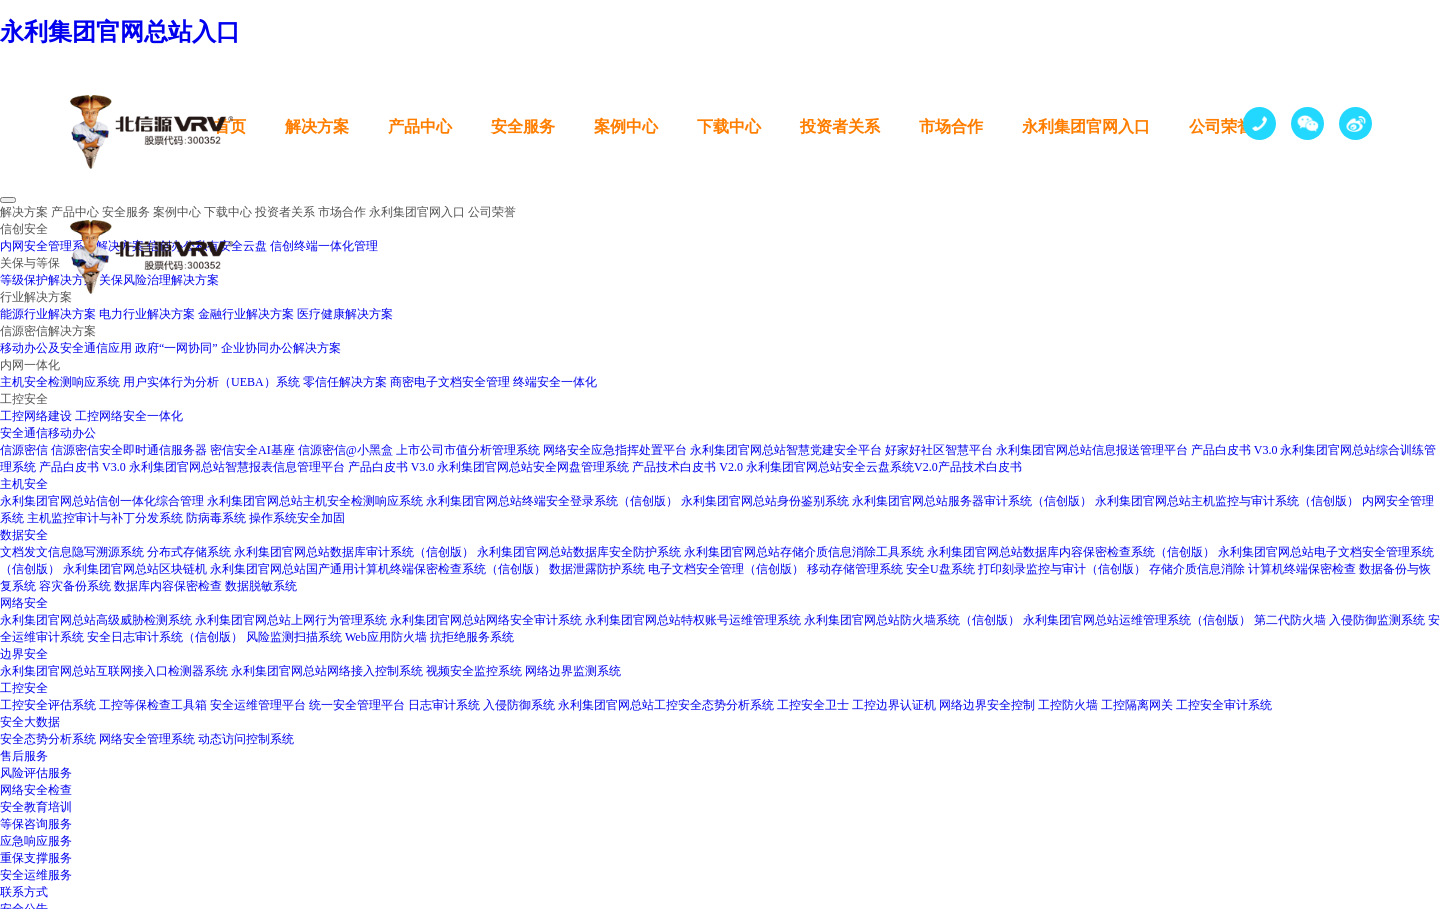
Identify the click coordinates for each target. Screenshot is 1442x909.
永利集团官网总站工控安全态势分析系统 (666, 705)
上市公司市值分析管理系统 (468, 450)
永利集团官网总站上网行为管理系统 (291, 620)
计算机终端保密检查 (1302, 569)
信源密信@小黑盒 (345, 450)
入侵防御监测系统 (1377, 620)
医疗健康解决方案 (345, 314)
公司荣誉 (1221, 126)
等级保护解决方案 (48, 280)
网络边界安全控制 (987, 705)
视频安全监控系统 (474, 671)
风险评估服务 (36, 773)
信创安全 (24, 229)
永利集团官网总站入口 (120, 32)
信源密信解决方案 (48, 331)
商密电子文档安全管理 (450, 382)
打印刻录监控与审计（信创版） (1062, 569)
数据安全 (24, 535)
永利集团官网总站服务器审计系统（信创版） (972, 501)
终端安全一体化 (555, 382)
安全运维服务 (36, 875)
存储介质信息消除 (1197, 569)
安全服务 (523, 126)
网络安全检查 (36, 790)
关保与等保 (30, 263)
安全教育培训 (36, 807)
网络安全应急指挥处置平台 (615, 450)
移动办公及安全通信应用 (66, 348)
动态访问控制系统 (246, 739)
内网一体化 (30, 365)
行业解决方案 (36, 297)
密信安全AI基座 (252, 450)
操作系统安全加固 (297, 518)
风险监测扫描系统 (295, 637)
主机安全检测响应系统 (60, 382)
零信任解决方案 (345, 382)
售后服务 (24, 756)
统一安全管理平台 (357, 705)
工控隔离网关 (1137, 705)
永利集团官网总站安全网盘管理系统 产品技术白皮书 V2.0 (590, 467)
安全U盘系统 (940, 569)
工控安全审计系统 (1224, 705)
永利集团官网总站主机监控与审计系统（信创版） (1227, 501)
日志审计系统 (444, 705)
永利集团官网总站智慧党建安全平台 (786, 450)
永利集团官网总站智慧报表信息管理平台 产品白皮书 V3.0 (282, 467)
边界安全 (24, 654)
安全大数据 (30, 722)
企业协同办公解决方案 (281, 348)
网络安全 (24, 603)
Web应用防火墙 (387, 637)
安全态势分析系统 (48, 739)
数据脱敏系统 (261, 586)
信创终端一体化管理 (324, 246)
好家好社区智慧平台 (939, 450)
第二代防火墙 (1290, 620)
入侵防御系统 (519, 705)
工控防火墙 (1068, 705)
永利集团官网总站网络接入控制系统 (327, 671)
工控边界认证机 (894, 705)
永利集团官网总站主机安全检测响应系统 (315, 501)
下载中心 (729, 126)
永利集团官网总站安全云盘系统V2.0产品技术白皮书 (884, 467)
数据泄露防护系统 (597, 569)
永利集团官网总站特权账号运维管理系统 (693, 620)
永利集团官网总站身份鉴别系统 (765, 501)
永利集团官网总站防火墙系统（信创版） (912, 620)
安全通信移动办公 (48, 433)
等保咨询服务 (36, 824)
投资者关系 (840, 126)
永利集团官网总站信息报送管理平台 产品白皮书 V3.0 (1137, 450)
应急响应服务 (36, 841)
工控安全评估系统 (48, 705)
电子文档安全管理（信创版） (726, 569)
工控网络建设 (36, 416)
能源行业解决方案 (48, 314)
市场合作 (951, 126)
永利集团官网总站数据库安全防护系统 (579, 552)
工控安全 (24, 399)
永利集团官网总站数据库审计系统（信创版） (354, 552)
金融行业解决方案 (246, 314)
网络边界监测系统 (573, 671)
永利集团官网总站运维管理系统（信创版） (1137, 620)
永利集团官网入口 (1086, 126)
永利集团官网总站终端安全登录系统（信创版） (552, 501)
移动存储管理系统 (855, 569)
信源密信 (24, 450)
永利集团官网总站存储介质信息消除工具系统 (804, 552)
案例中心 (626, 126)
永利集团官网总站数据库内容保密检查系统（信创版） (1071, 552)
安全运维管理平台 (258, 705)
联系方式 (24, 892)
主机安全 (24, 484)
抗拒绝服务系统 (472, 637)
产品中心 (420, 126)
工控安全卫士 (813, 705)
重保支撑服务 (36, 858)
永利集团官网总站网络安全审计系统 (486, 620)
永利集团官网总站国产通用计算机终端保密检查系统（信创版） (378, 569)
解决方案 (317, 126)
